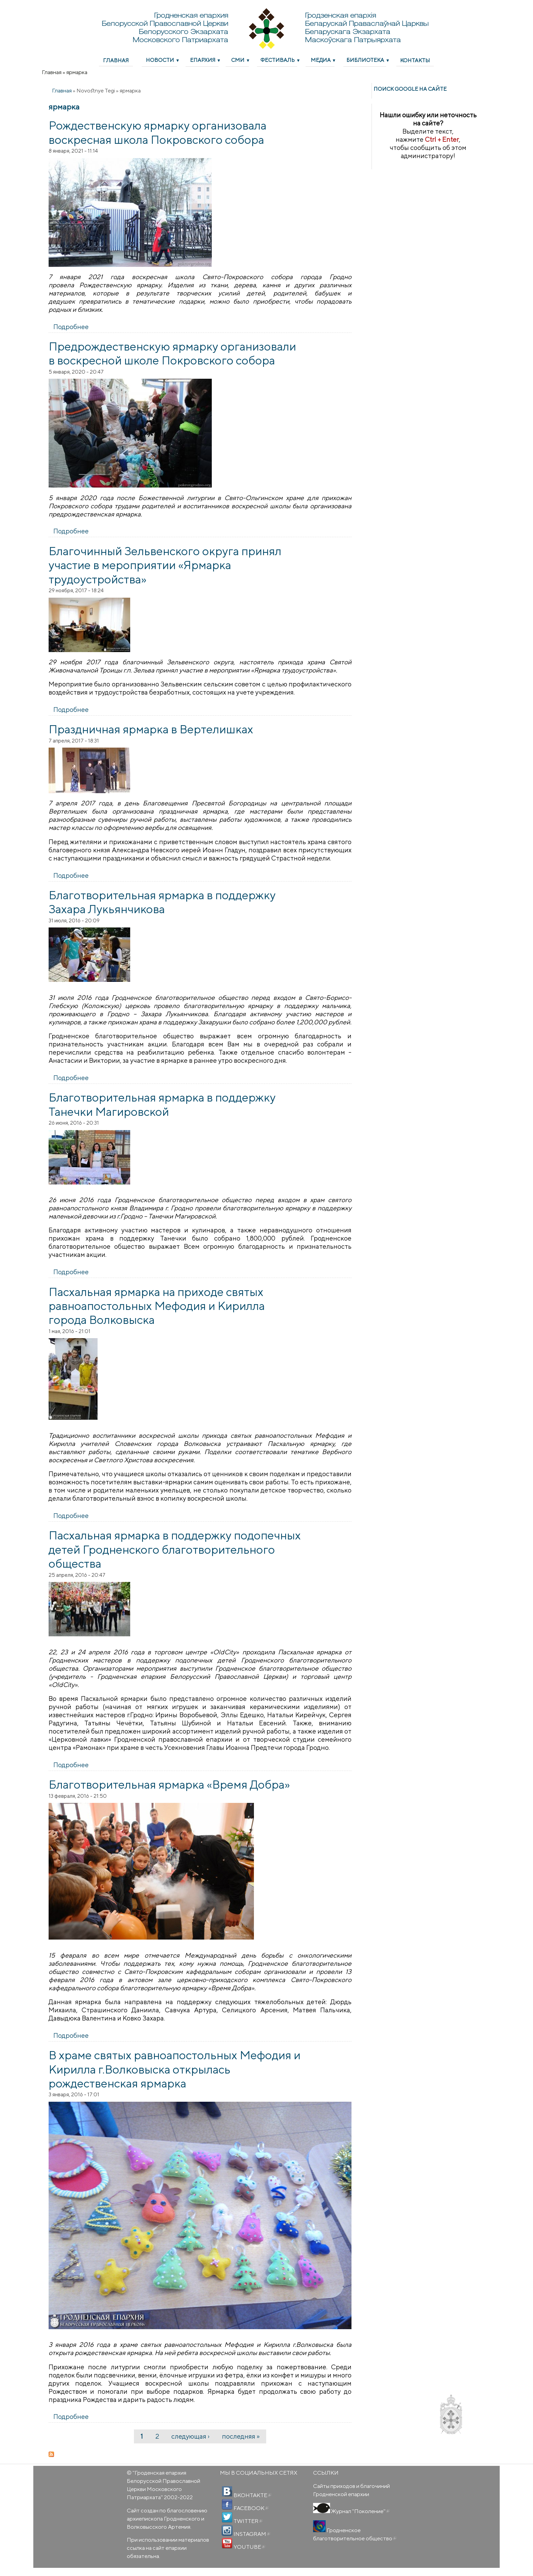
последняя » (241, 2436)
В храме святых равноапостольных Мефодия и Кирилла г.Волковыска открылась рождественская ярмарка (174, 2069)
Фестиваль (277, 60)
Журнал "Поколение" (360, 2511)
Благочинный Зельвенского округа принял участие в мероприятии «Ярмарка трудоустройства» (165, 565)
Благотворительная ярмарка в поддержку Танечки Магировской (162, 1104)
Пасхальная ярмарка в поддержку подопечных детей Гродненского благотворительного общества (175, 1549)
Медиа (321, 60)
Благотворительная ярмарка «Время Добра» (169, 1784)
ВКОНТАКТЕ (252, 2495)
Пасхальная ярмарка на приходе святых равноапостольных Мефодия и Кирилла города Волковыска (157, 1306)
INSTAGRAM (251, 2533)
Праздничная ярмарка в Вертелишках (151, 729)
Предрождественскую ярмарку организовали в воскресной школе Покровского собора (172, 353)
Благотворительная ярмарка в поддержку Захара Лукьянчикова (162, 902)
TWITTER (247, 2521)
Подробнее (71, 326)
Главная (116, 60)
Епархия (203, 60)
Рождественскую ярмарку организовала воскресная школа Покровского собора (157, 132)
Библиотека (365, 60)
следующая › (190, 2436)
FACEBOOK (251, 2508)
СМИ (237, 60)
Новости (160, 60)
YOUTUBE (249, 2546)
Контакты (415, 60)
